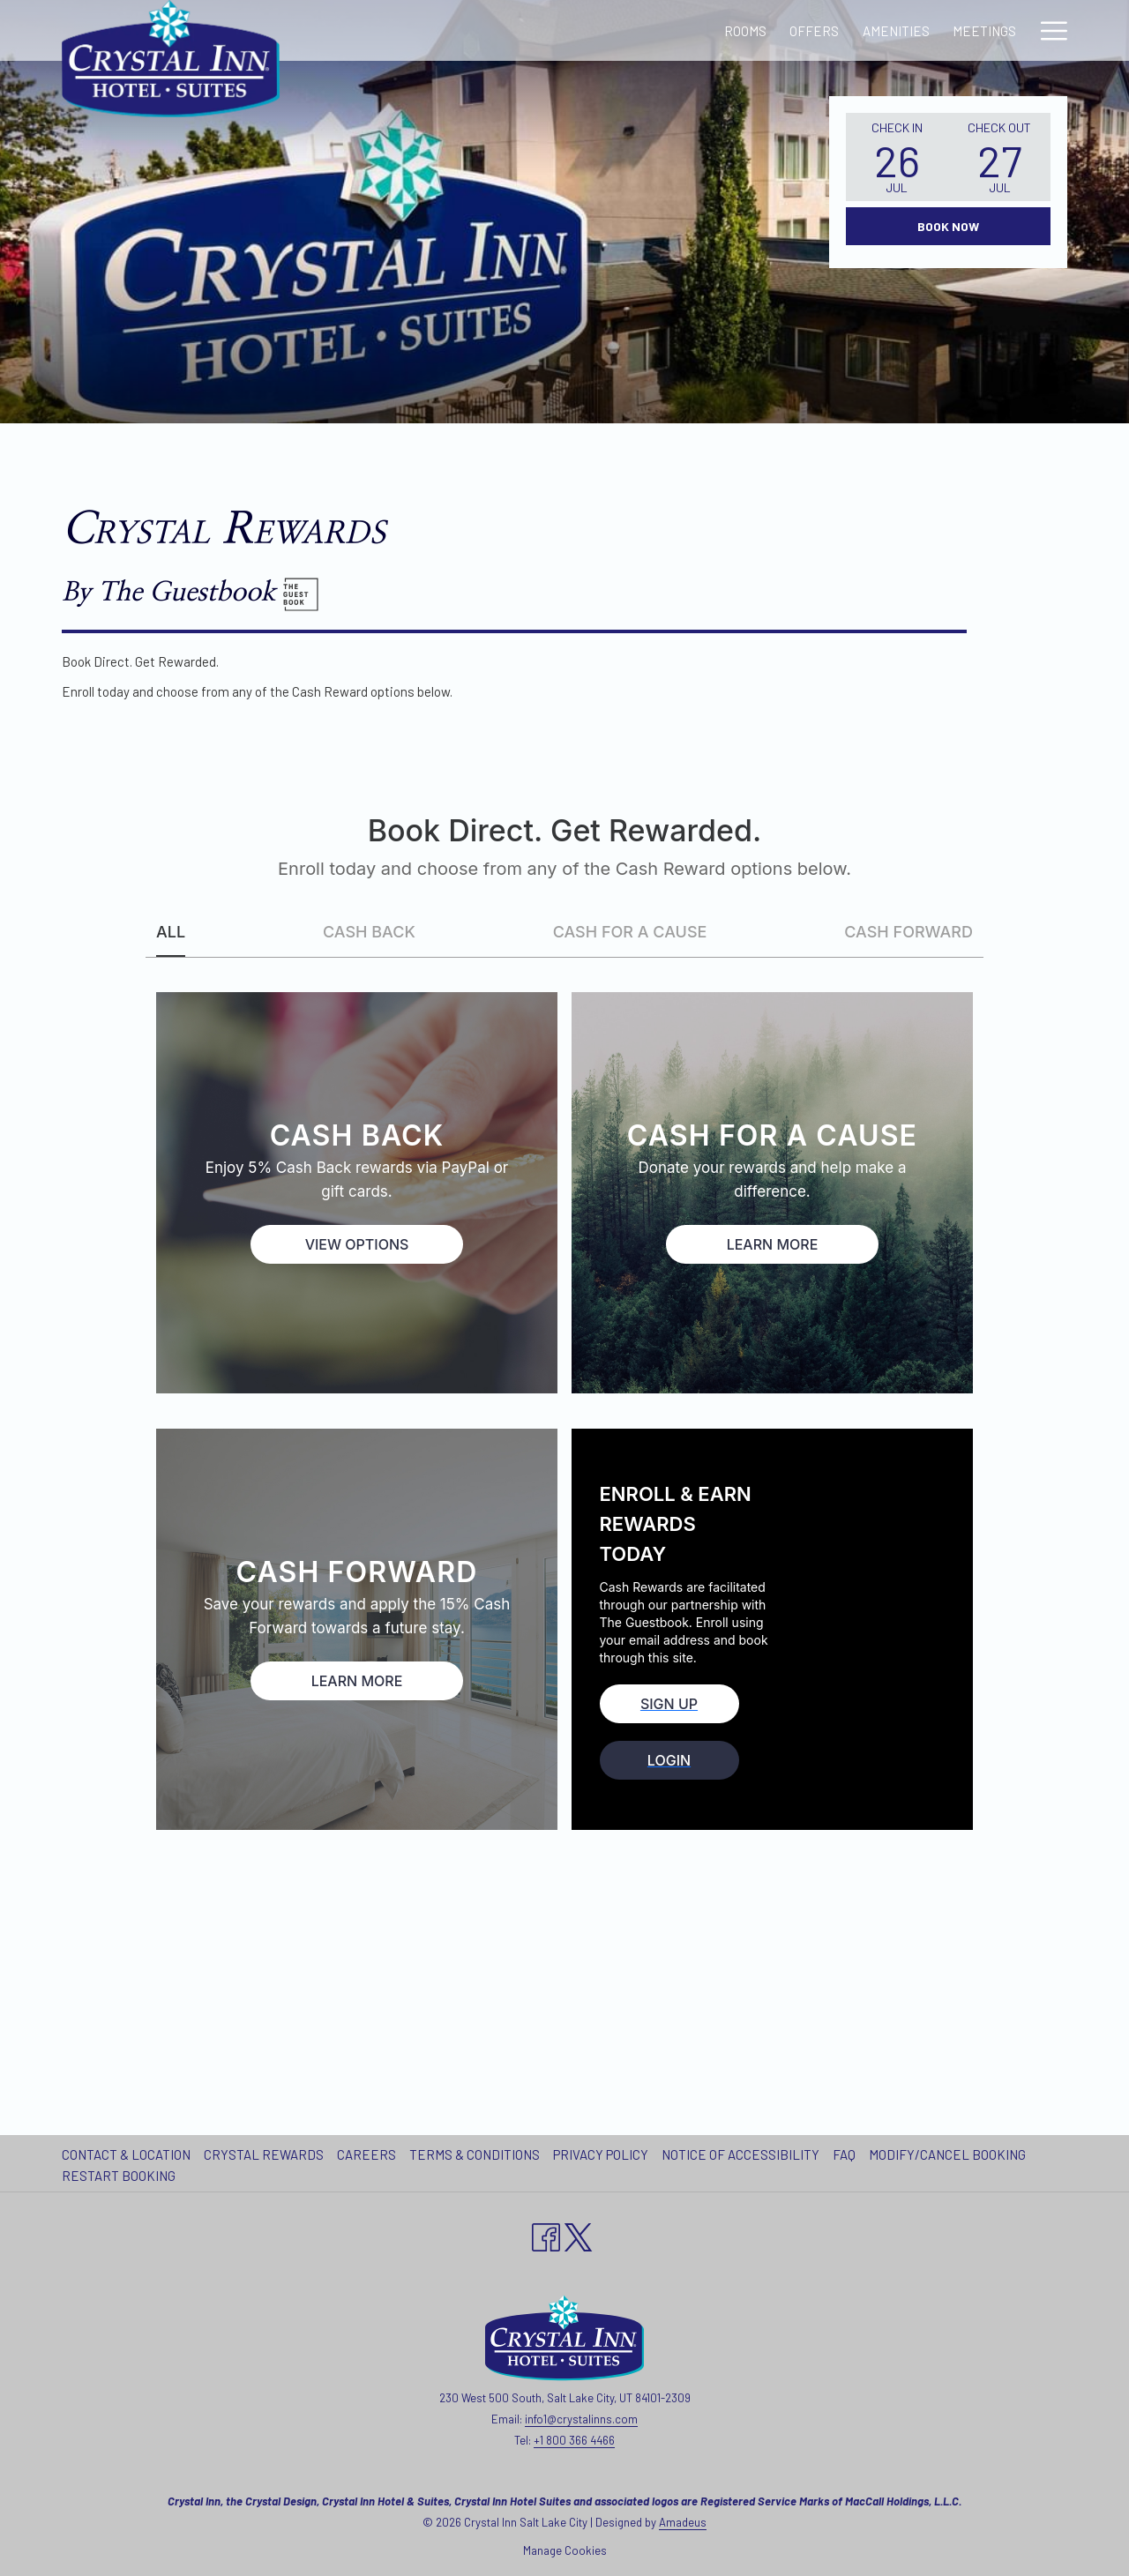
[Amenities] (588, 30)
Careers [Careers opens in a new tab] (368, 2154)
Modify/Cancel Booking (947, 2154)
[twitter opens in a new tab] (578, 2234)
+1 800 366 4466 (574, 2440)
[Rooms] (437, 30)
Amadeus (683, 2522)
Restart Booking (119, 2176)
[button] (897, 157)
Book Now (948, 226)
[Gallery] (760, 30)
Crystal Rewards (264, 2154)
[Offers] (507, 30)
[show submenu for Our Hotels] (1058, 30)
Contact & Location (126, 2154)
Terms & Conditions (474, 2154)
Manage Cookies (565, 2550)
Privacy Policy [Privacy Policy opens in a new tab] (603, 2154)
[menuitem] (128, 2154)
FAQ (844, 2154)
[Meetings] (676, 30)
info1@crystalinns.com (581, 2419)
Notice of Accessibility (740, 2154)
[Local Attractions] (876, 30)
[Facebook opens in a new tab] (546, 2234)
